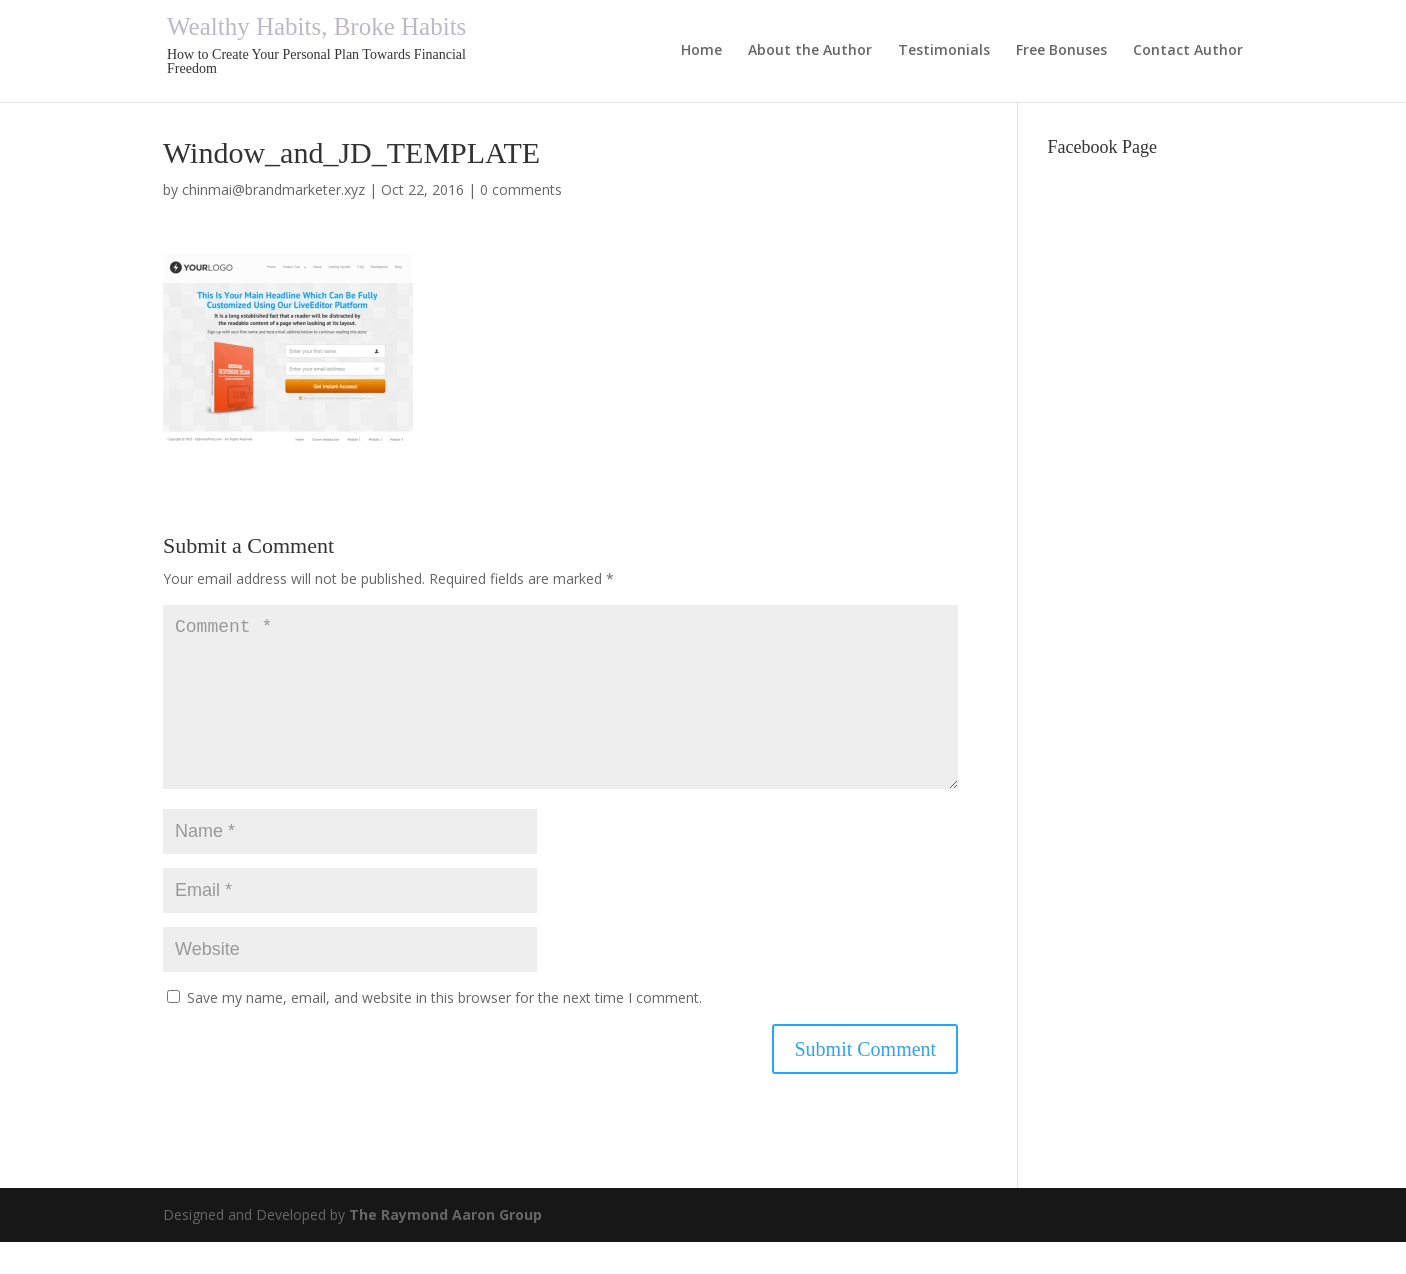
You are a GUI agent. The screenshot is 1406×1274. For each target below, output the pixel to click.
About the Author (810, 51)
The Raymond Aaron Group (445, 1246)
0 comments (521, 189)
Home (701, 51)
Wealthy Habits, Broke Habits (316, 26)
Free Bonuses (1061, 51)
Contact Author (1188, 51)
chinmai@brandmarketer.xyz (273, 189)
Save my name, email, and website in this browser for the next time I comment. (444, 1029)
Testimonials (944, 51)
